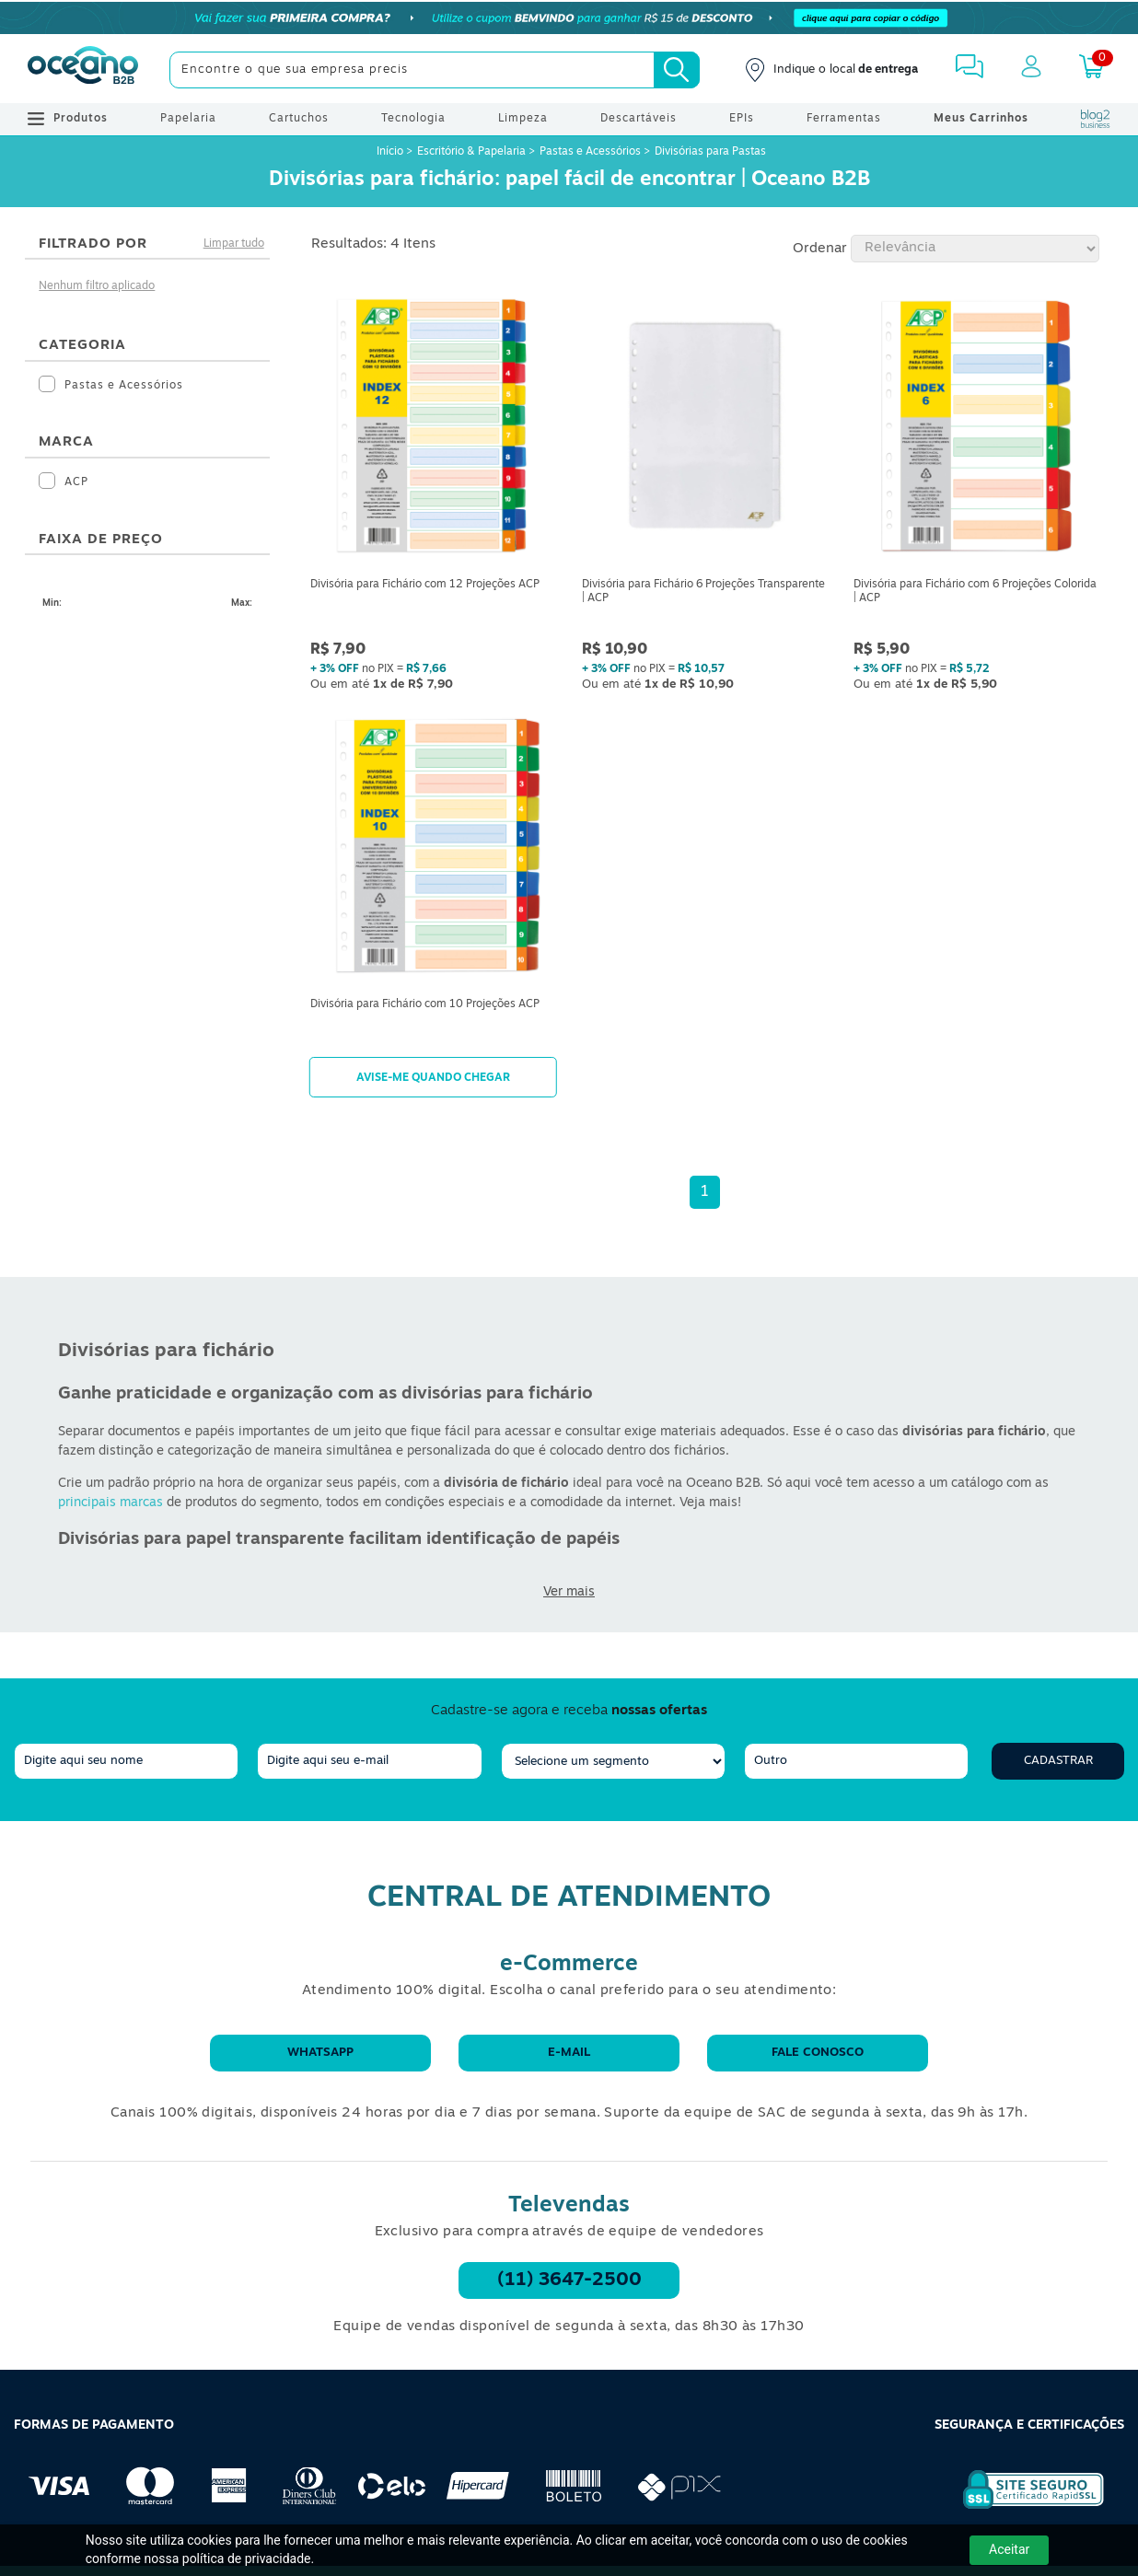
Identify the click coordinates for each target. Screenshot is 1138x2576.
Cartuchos (299, 118)
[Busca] (677, 70)
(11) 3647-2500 (569, 2280)
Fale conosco (818, 2053)
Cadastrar (1058, 1761)
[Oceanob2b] (83, 70)
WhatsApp (320, 2053)
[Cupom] (569, 18)
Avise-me (432, 1077)
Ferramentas (844, 118)
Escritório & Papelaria (471, 151)
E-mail (569, 2053)
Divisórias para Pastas (710, 151)
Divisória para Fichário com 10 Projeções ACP (425, 1004)
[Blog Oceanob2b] (1095, 119)
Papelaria (188, 118)
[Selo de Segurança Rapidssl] (1021, 2508)
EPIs (741, 118)
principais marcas (110, 1503)
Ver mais (569, 1592)
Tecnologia (413, 118)
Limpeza (523, 118)
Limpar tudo (233, 243)
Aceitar (1009, 2549)
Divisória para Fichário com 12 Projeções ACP (425, 584)
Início (391, 151)
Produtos (68, 118)
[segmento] (613, 1761)
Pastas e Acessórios (590, 151)
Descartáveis (638, 118)
